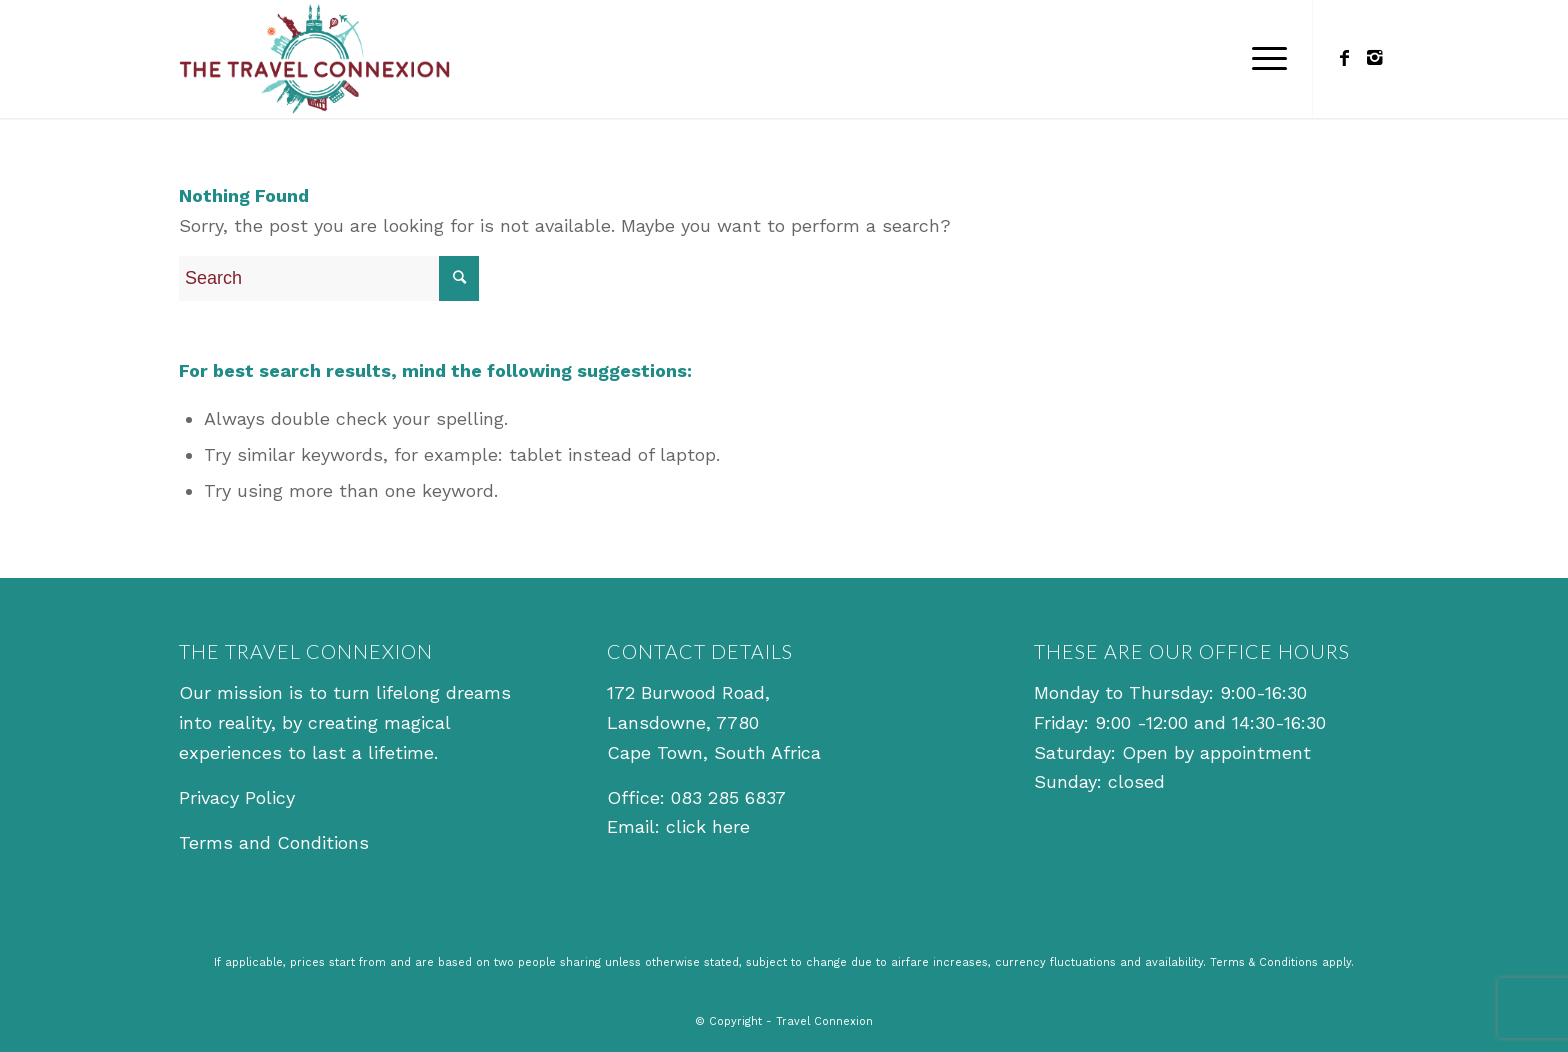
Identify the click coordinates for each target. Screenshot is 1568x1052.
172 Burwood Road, (688, 692)
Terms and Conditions (274, 842)
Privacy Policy (237, 797)
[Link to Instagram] (1374, 58)
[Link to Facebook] (1344, 58)
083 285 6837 (728, 797)
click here (708, 826)
